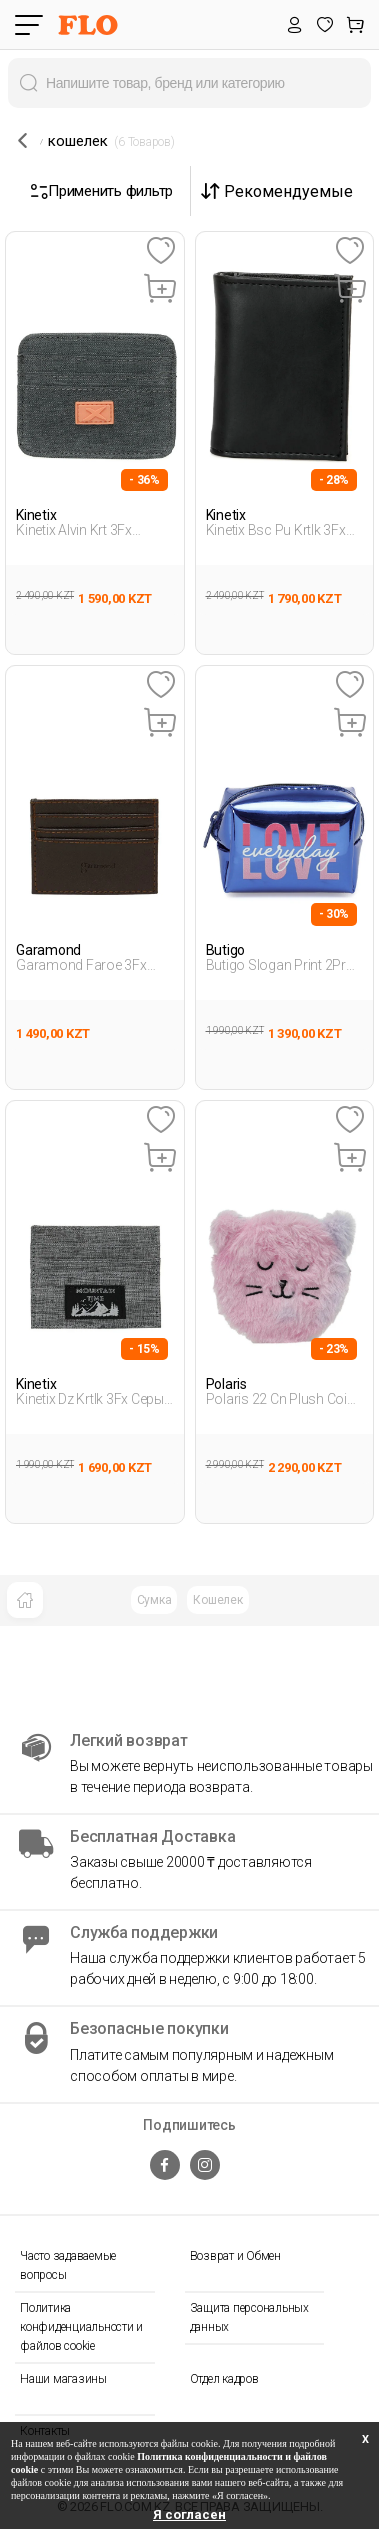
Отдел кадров (224, 2379)
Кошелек (217, 1600)
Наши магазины (63, 2379)
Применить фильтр (102, 191)
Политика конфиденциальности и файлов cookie (81, 2327)
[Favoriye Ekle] (160, 251)
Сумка (154, 1600)
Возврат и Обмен (235, 2256)
